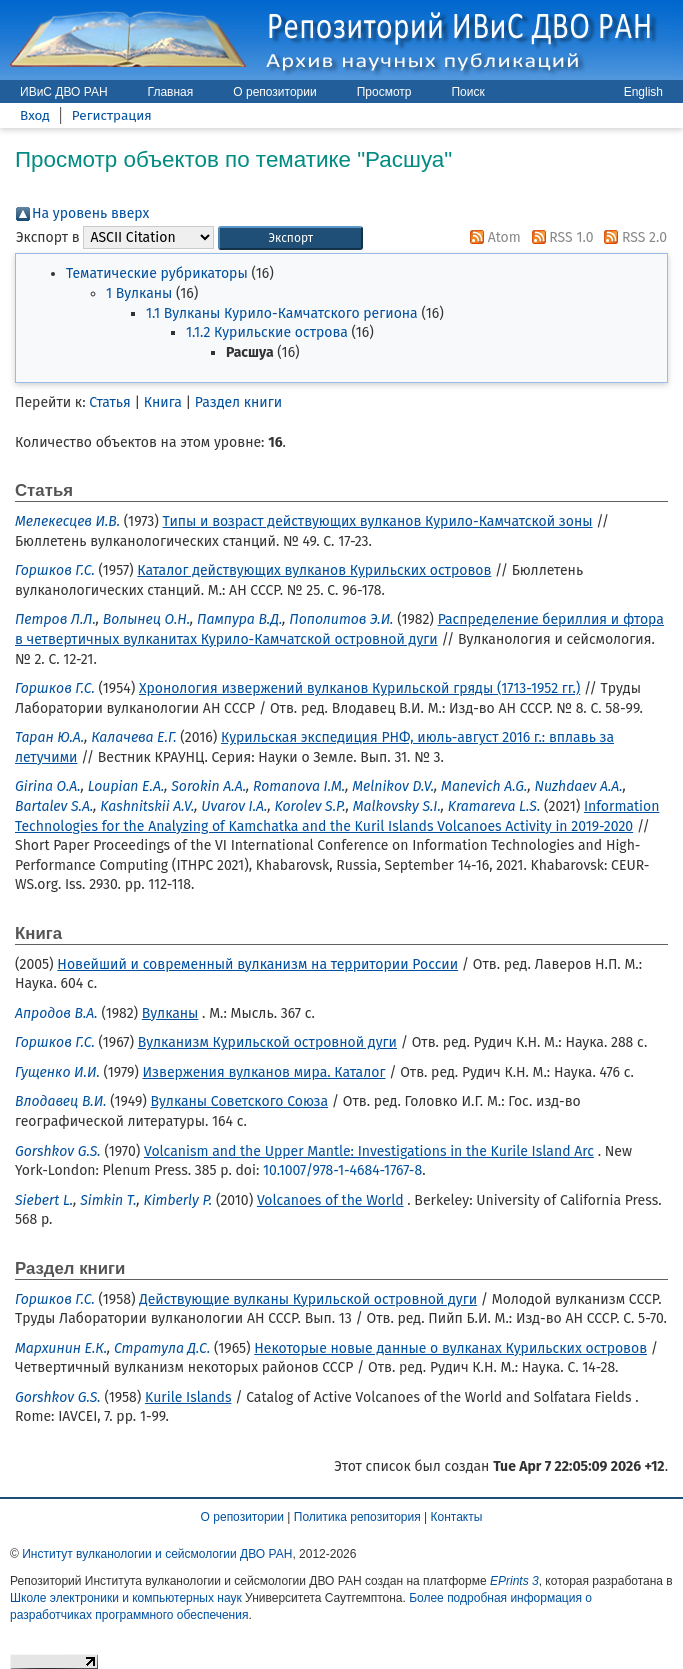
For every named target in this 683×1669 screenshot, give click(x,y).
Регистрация (112, 115)
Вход (35, 115)
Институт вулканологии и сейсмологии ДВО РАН (157, 1554)
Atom (492, 237)
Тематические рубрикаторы (157, 273)
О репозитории (274, 92)
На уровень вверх (90, 213)
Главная (171, 92)
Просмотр (384, 92)
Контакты (457, 1517)
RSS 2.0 (632, 237)
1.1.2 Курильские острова (267, 332)
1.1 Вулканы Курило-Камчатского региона (282, 313)
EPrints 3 (514, 1581)
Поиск (467, 92)
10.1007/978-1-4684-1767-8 (342, 1170)
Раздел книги (238, 402)
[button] (290, 238)
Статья (109, 402)
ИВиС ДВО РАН (64, 92)
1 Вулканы (139, 293)
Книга (163, 402)
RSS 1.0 (559, 237)
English (643, 92)
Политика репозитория (357, 1517)
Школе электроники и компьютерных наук (126, 1598)
